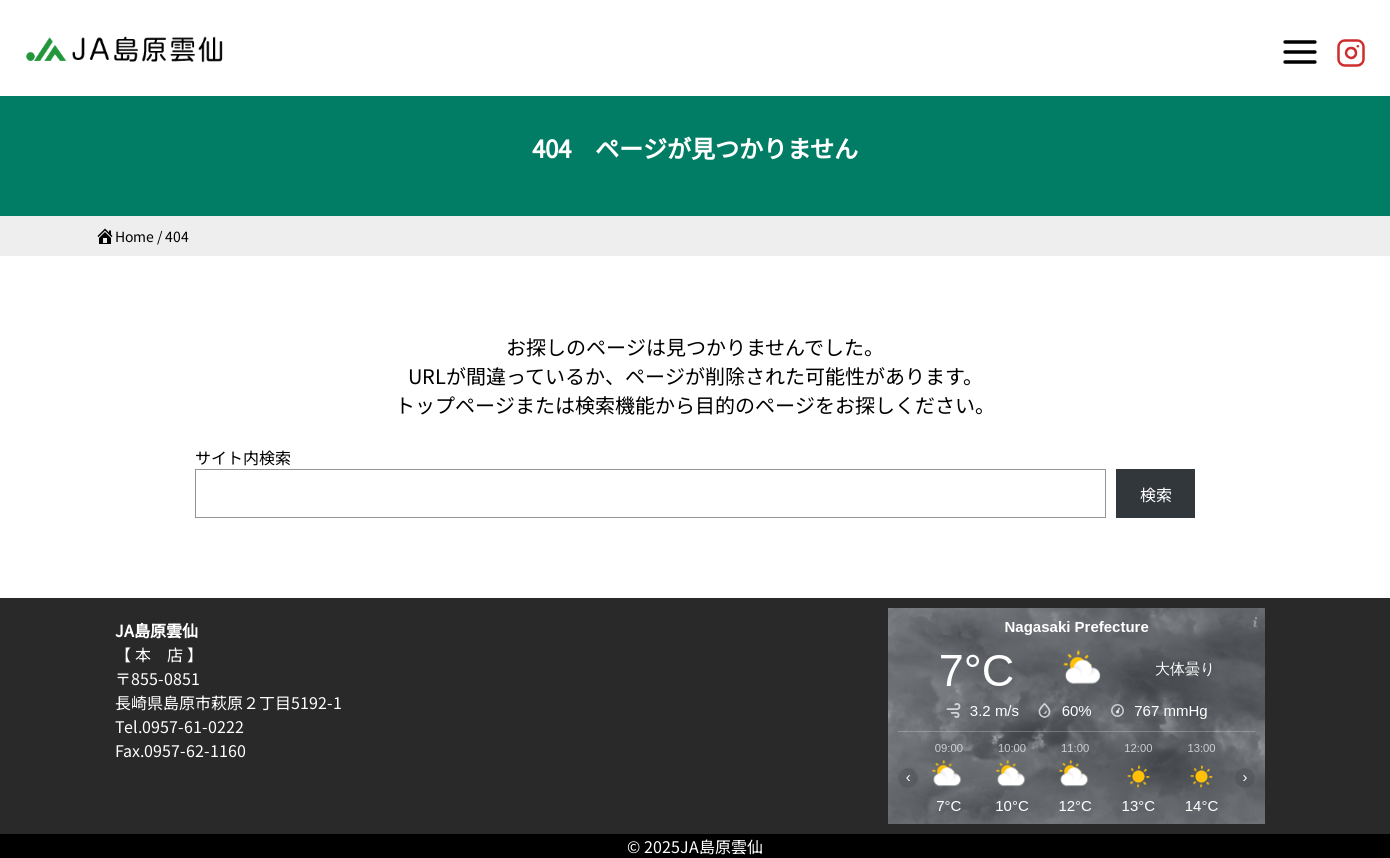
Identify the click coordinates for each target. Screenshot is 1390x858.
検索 (1156, 494)
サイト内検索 (243, 457)
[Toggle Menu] (1300, 48)
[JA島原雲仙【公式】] (1351, 48)
